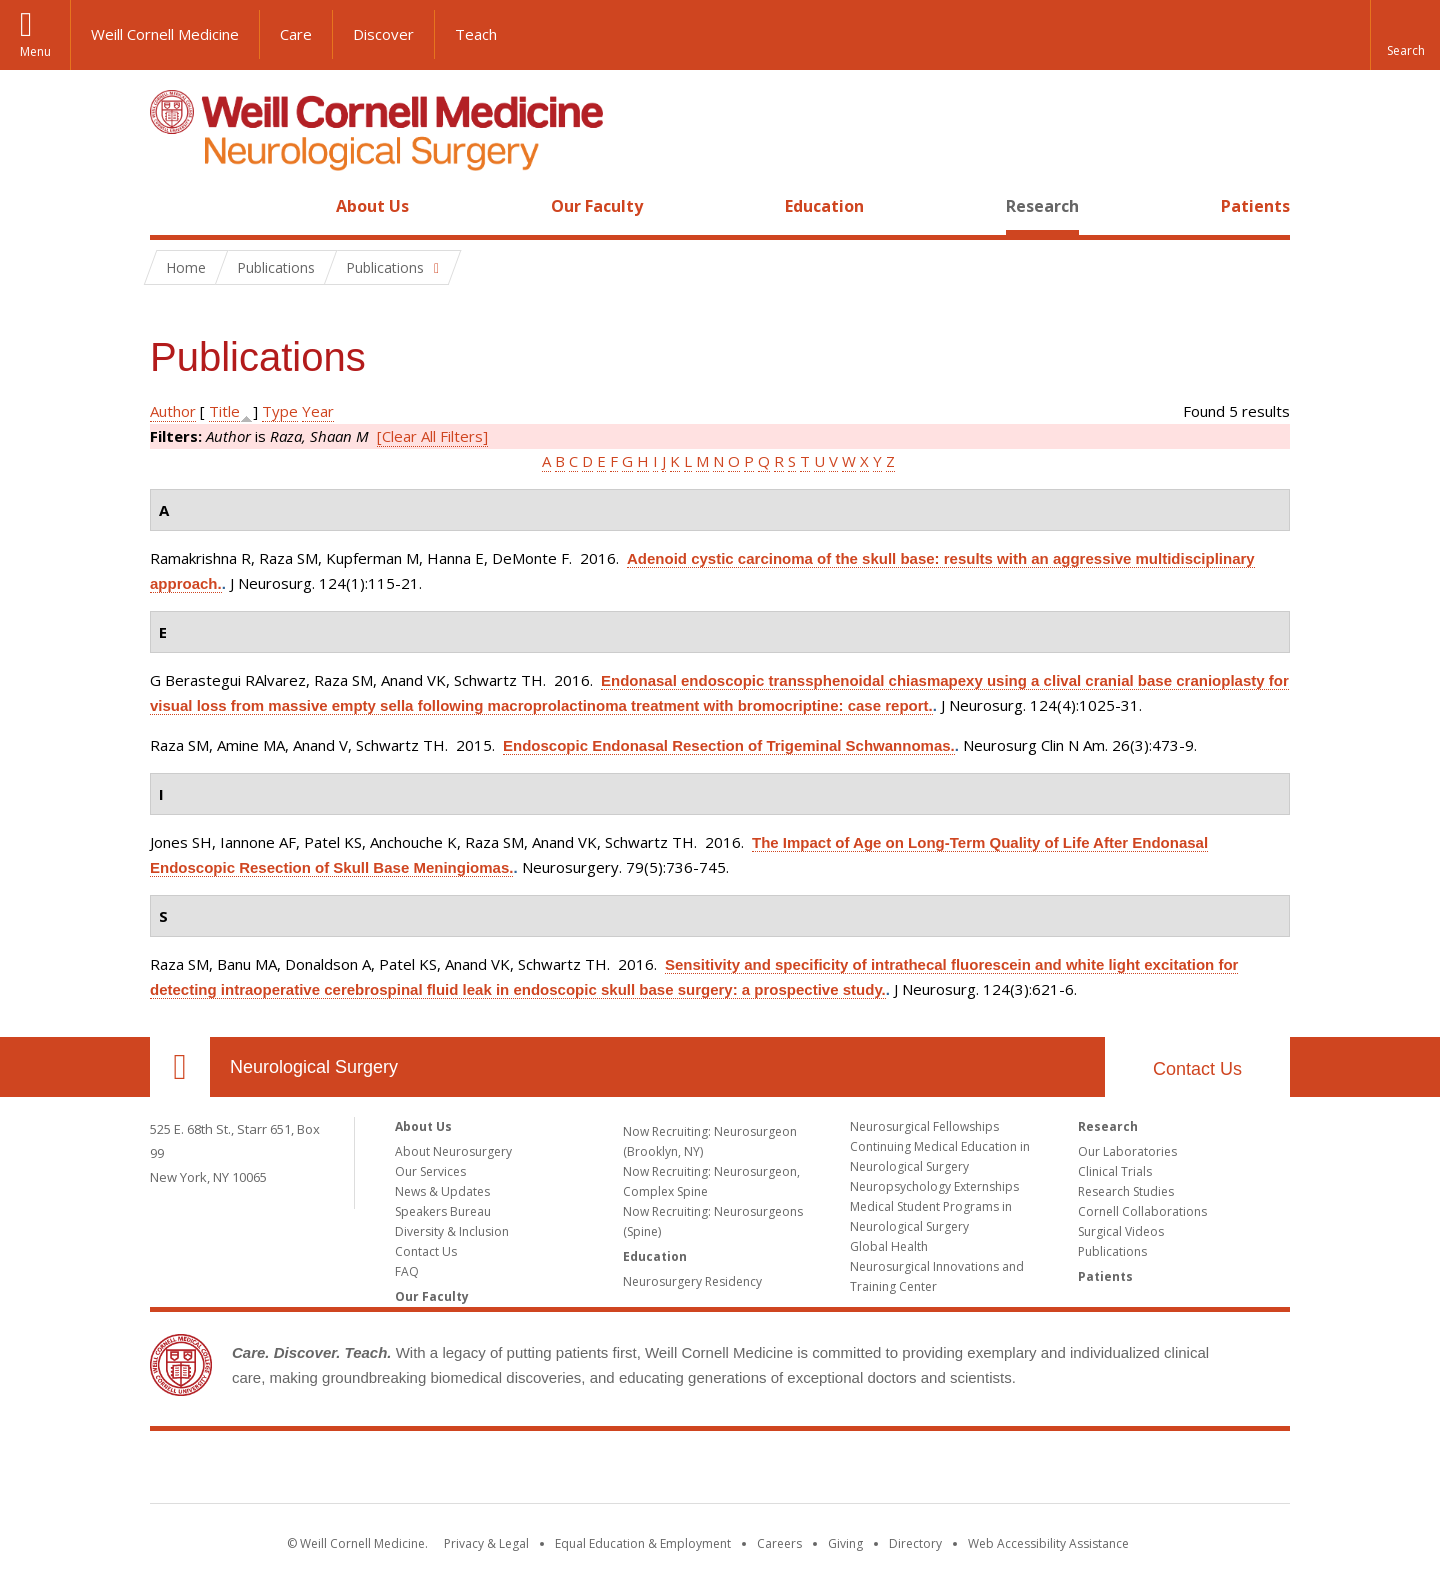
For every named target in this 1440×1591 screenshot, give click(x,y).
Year (318, 411)
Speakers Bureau (443, 1211)
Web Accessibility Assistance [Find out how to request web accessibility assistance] (1048, 1543)
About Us (372, 206)
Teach (476, 34)
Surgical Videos (1121, 1231)
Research (1042, 206)
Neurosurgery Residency (692, 1281)
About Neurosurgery (453, 1151)
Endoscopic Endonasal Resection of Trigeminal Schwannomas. (729, 745)
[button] (1405, 35)
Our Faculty (597, 206)
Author (173, 411)
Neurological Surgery (314, 1067)
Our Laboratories (1127, 1151)
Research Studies (1126, 1191)
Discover (383, 34)
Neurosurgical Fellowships (924, 1126)
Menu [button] (35, 51)
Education (824, 206)
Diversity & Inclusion (452, 1231)
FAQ (407, 1271)
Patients (1255, 206)
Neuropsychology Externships (934, 1186)
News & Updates (442, 1191)
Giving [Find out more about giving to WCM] (845, 1543)
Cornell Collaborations (1142, 1211)
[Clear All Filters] (432, 436)
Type (280, 411)
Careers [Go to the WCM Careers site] (779, 1543)
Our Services (430, 1171)
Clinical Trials (1115, 1171)
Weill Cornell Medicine (165, 34)
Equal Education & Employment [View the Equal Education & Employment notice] (643, 1543)
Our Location (180, 1067)
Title (224, 411)
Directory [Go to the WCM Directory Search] (915, 1543)
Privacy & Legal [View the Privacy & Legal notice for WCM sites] (486, 1543)
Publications (1112, 1251)
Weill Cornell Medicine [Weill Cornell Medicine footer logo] (720, 1471)
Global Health (889, 1246)
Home (172, 206)
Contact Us (1197, 1069)
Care (296, 34)
